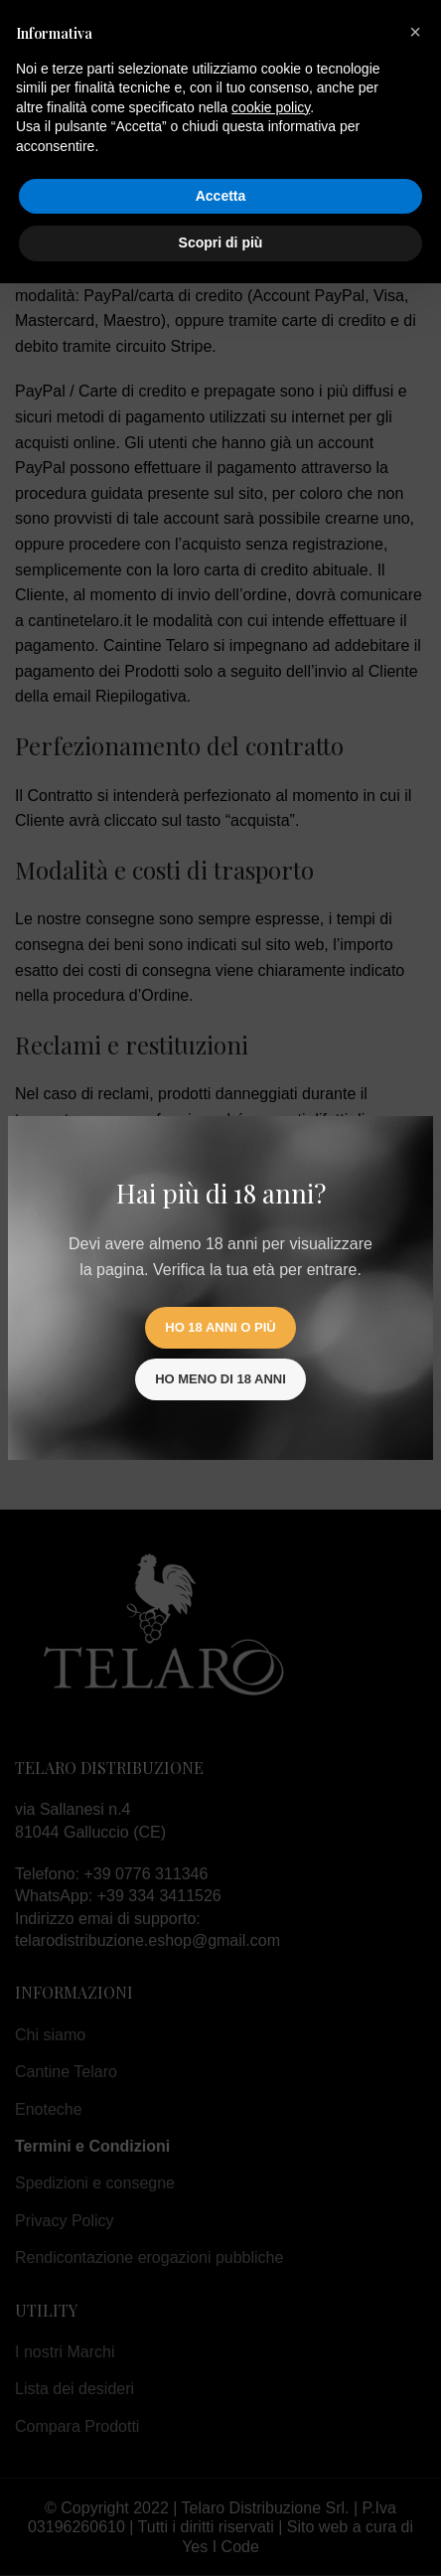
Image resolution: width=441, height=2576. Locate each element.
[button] (415, 32)
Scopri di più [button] (221, 242)
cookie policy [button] (270, 107)
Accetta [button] (221, 196)
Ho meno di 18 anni (220, 1378)
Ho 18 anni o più (220, 1327)
